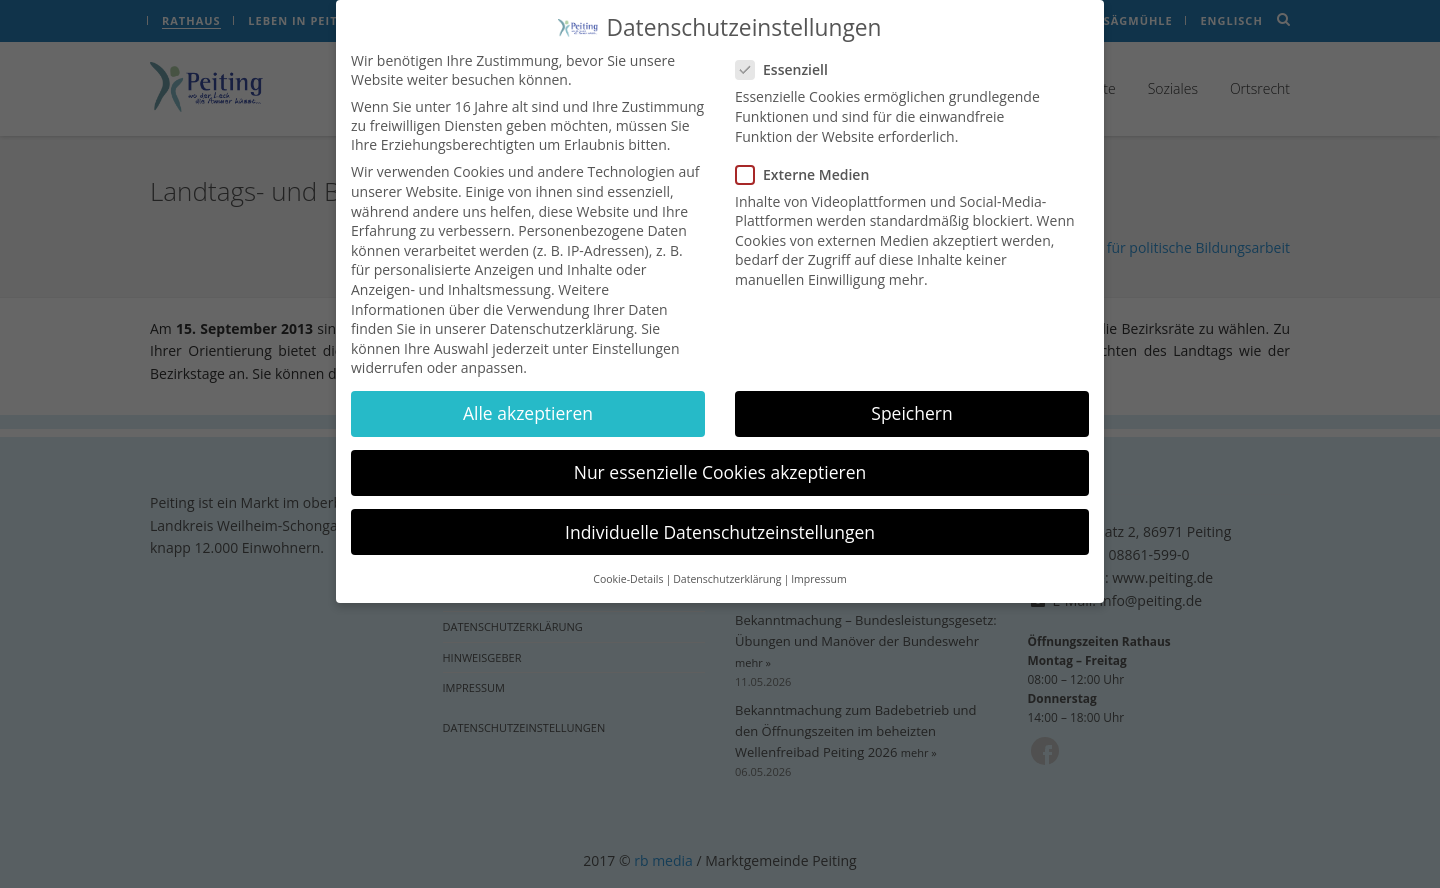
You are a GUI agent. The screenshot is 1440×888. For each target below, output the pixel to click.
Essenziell (788, 63)
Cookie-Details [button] (628, 573)
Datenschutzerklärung (562, 322)
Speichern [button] (911, 407)
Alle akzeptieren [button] (528, 407)
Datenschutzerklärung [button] (727, 573)
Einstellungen (636, 341)
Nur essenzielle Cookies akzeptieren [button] (720, 466)
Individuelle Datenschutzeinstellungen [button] (720, 525)
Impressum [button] (818, 573)
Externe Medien (808, 167)
